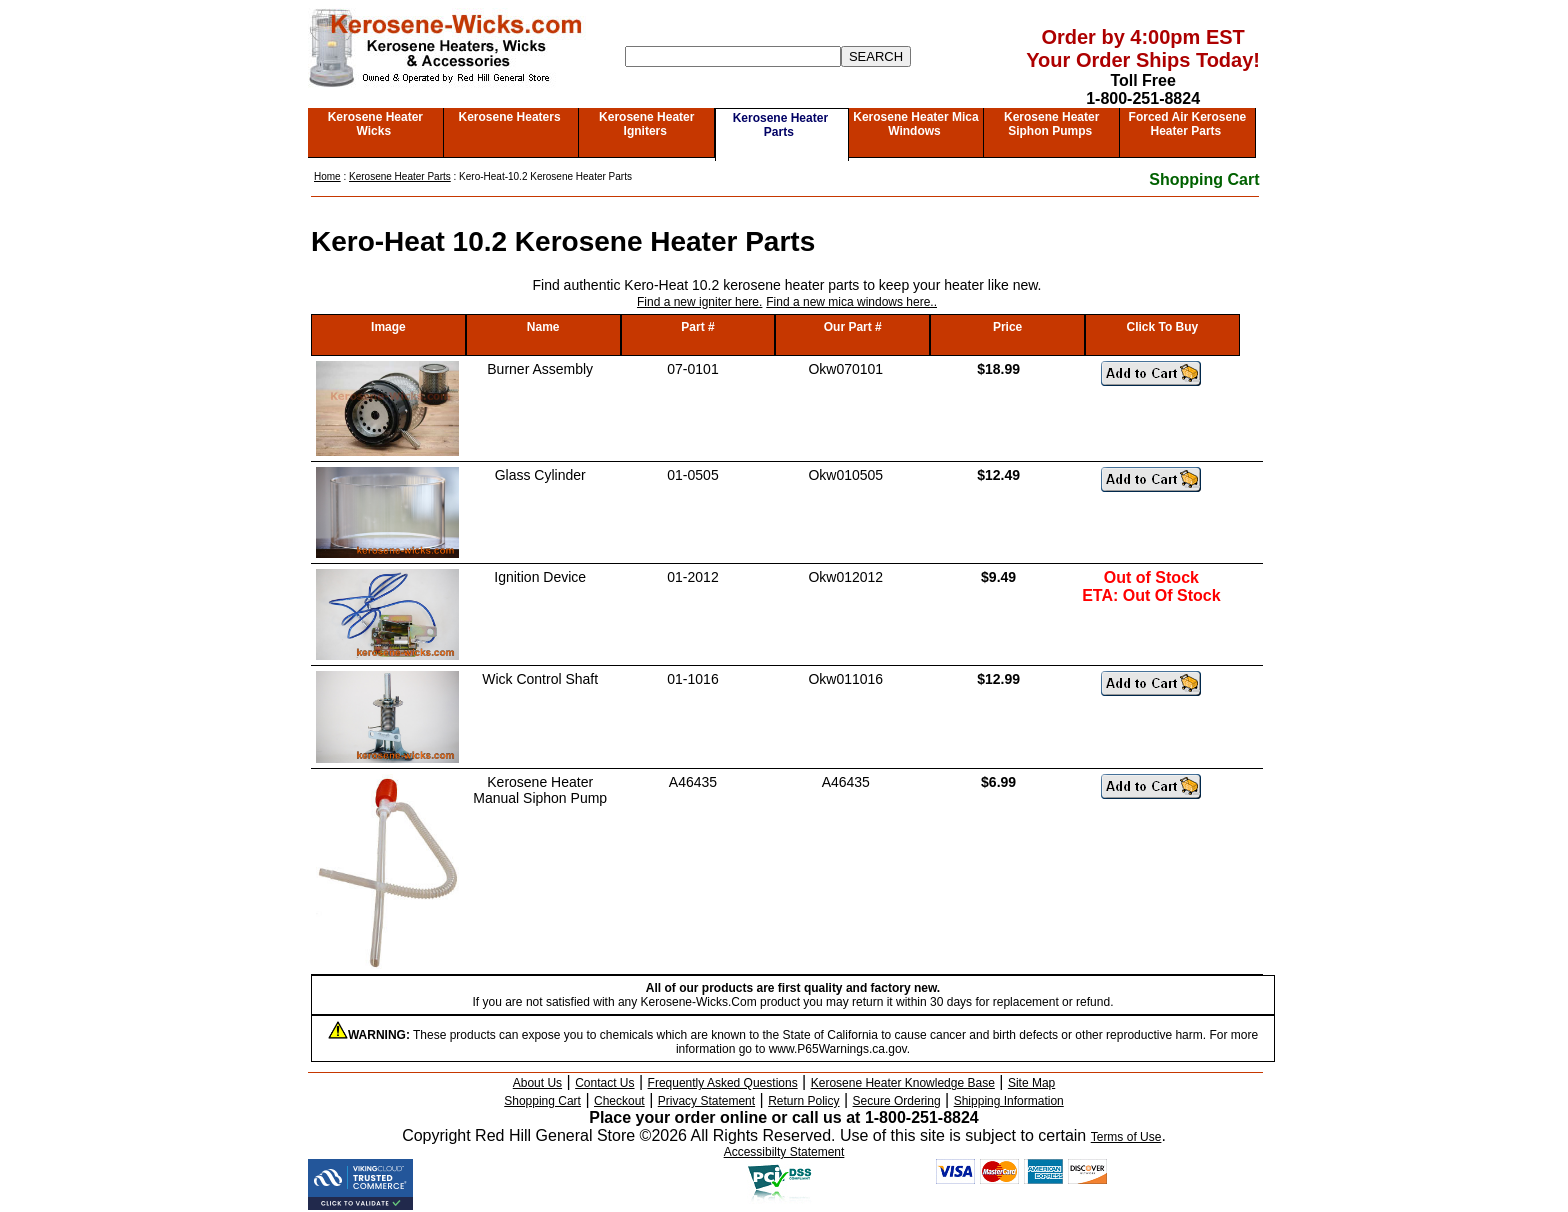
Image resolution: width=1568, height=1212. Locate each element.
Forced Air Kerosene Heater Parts (1188, 124)
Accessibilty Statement (784, 1152)
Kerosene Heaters (510, 117)
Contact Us (604, 1083)
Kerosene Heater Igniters (646, 124)
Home (327, 176)
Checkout (619, 1101)
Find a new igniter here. (699, 302)
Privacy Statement (706, 1101)
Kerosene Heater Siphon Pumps (1051, 124)
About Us (537, 1083)
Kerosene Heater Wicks (375, 124)
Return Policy (803, 1101)
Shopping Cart (1204, 179)
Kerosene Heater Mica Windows (915, 124)
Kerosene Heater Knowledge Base (903, 1083)
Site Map (1031, 1083)
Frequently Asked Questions (723, 1083)
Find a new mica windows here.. (851, 302)
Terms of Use (1126, 1137)
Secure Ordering (897, 1101)
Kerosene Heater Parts (780, 125)
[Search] (733, 56)
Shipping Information (1009, 1101)
